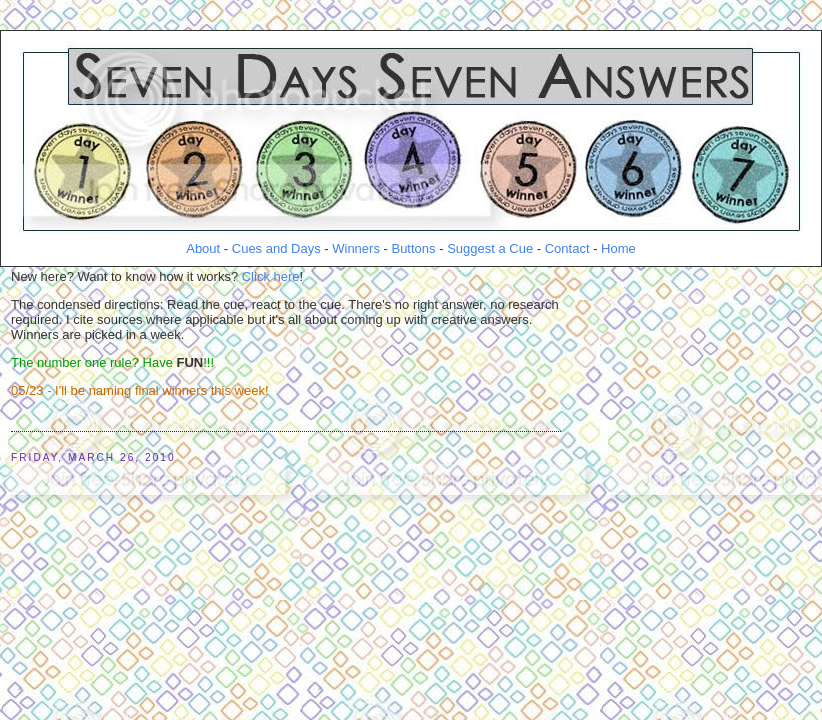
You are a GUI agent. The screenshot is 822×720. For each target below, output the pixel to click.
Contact (567, 248)
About (203, 248)
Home (618, 248)
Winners (356, 248)
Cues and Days (276, 248)
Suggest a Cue (490, 248)
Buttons (413, 248)
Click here (271, 276)
